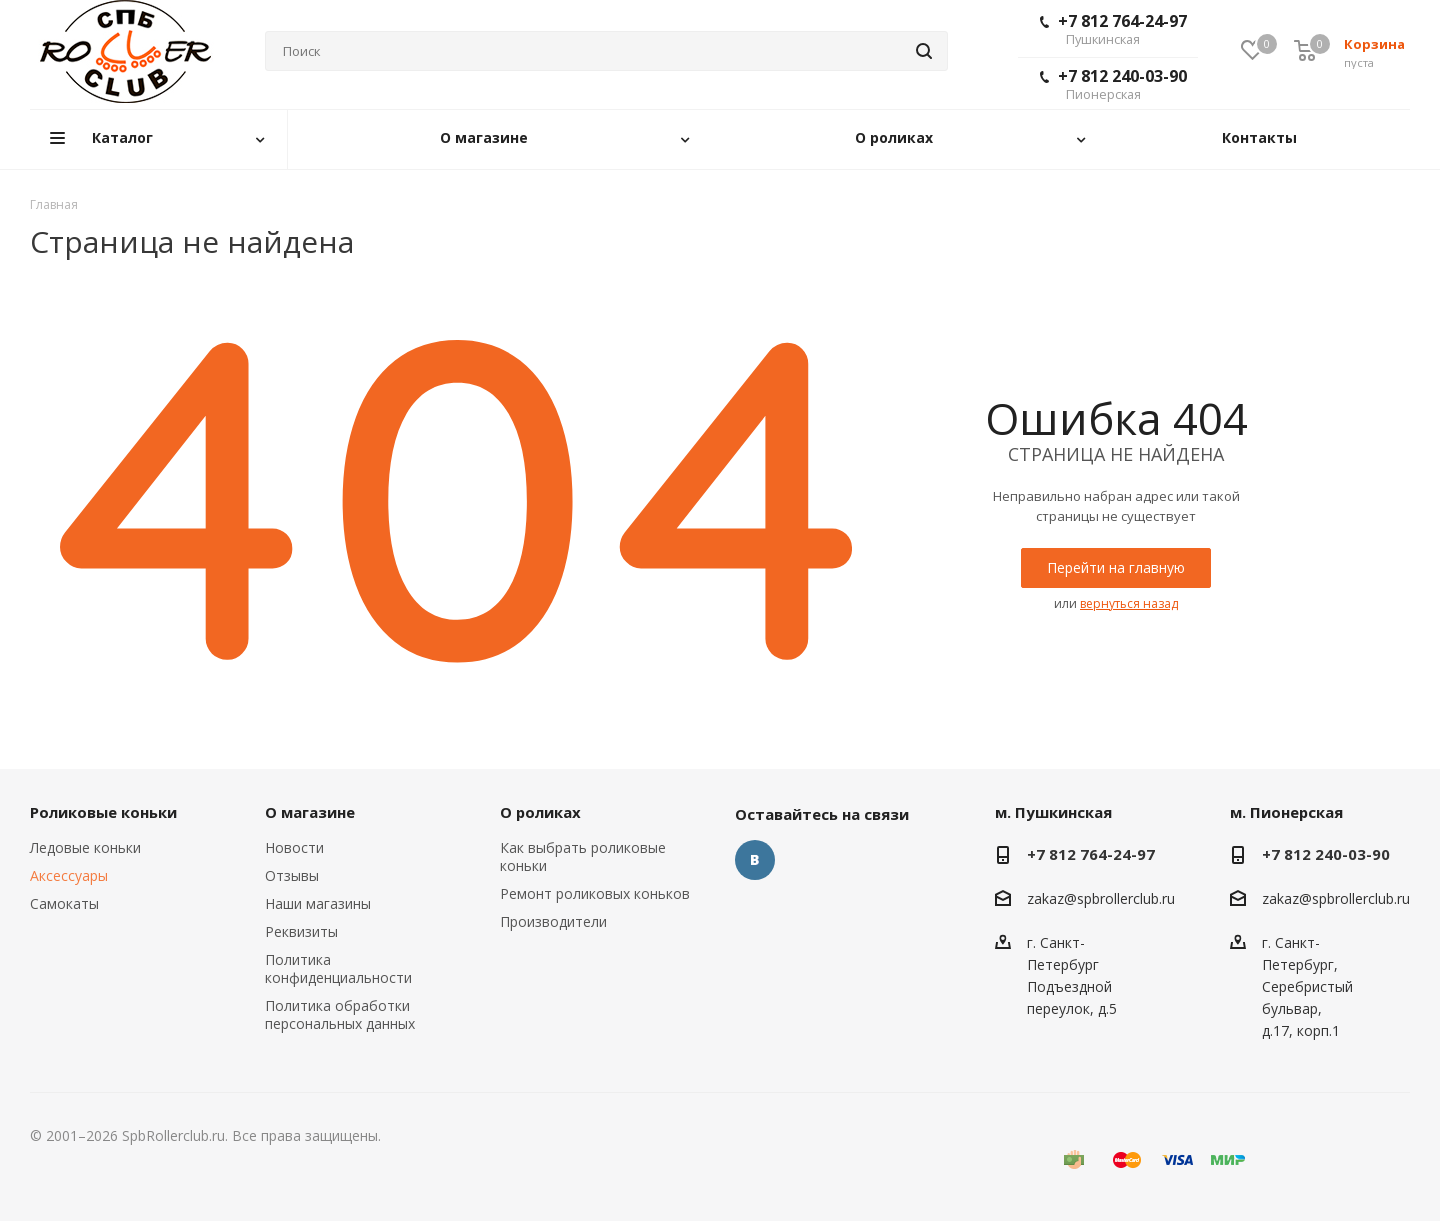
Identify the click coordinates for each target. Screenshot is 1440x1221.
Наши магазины (318, 903)
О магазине (310, 812)
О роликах (540, 812)
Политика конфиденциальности (338, 968)
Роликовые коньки (103, 812)
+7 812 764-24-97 (1113, 29)
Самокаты (64, 903)
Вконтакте (755, 860)
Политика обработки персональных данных (340, 1014)
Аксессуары (69, 875)
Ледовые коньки (85, 847)
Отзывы (292, 875)
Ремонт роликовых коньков (595, 893)
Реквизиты (301, 931)
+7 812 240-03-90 (1113, 84)
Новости (294, 847)
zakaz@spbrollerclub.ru (1101, 898)
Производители (553, 921)
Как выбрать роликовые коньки (583, 856)
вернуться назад (1129, 603)
